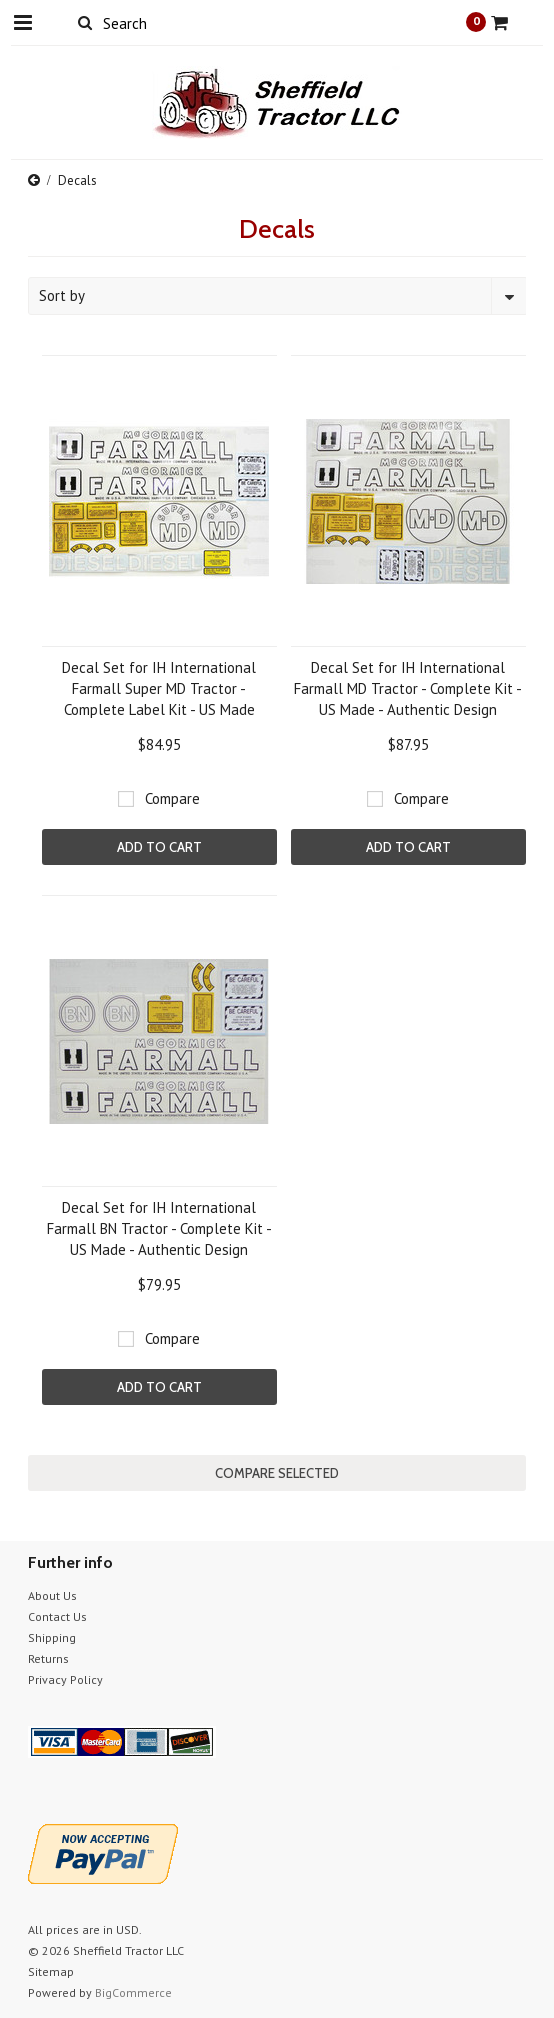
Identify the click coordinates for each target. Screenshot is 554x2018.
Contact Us (57, 1616)
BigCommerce (133, 1992)
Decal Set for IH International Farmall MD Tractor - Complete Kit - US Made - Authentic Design (408, 688)
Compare (172, 798)
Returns (48, 1658)
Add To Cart (159, 847)
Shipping (52, 1637)
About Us (52, 1595)
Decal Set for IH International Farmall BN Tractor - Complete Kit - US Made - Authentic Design (159, 1228)
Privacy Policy (65, 1679)
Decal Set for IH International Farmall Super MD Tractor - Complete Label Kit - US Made (159, 688)
